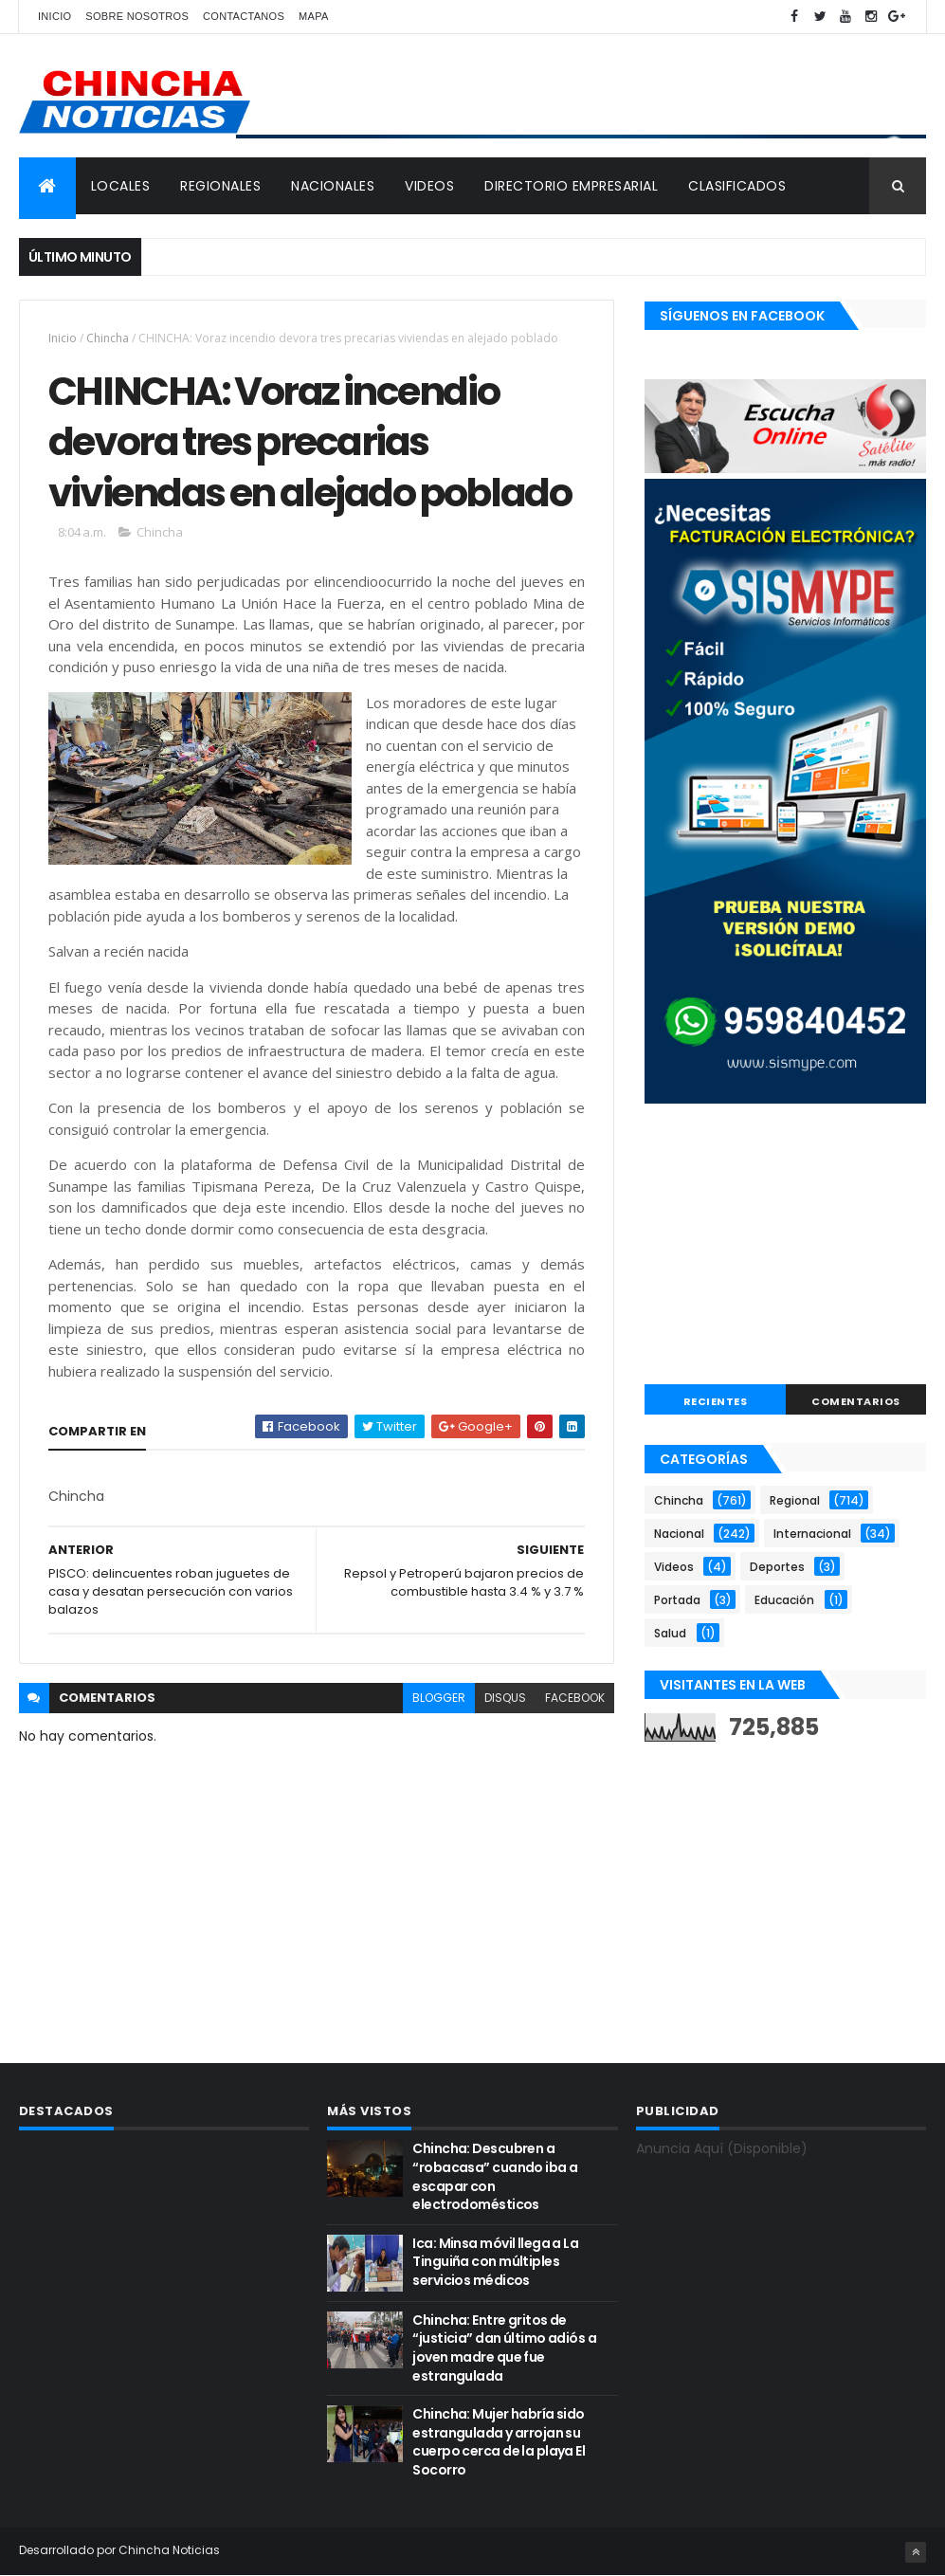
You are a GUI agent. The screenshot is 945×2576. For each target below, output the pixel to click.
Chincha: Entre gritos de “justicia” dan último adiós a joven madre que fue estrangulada (504, 2348)
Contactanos (243, 16)
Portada (677, 1600)
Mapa (314, 16)
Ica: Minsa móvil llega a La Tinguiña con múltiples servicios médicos (495, 2262)
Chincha (107, 338)
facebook (575, 1698)
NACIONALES (332, 185)
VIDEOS (429, 185)
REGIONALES (220, 185)
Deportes (777, 1567)
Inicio (54, 16)
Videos (674, 1567)
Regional (795, 1500)
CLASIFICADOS (737, 185)
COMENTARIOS (855, 1401)
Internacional (812, 1534)
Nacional (679, 1534)
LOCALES (121, 185)
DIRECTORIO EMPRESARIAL (571, 185)
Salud (670, 1633)
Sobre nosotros (137, 16)
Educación (784, 1600)
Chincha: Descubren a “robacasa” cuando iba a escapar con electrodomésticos (494, 2176)
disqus (505, 1698)
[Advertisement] (785, 1246)
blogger (438, 1698)
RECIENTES (715, 1401)
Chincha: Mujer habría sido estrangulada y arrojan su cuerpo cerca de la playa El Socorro (498, 2441)
